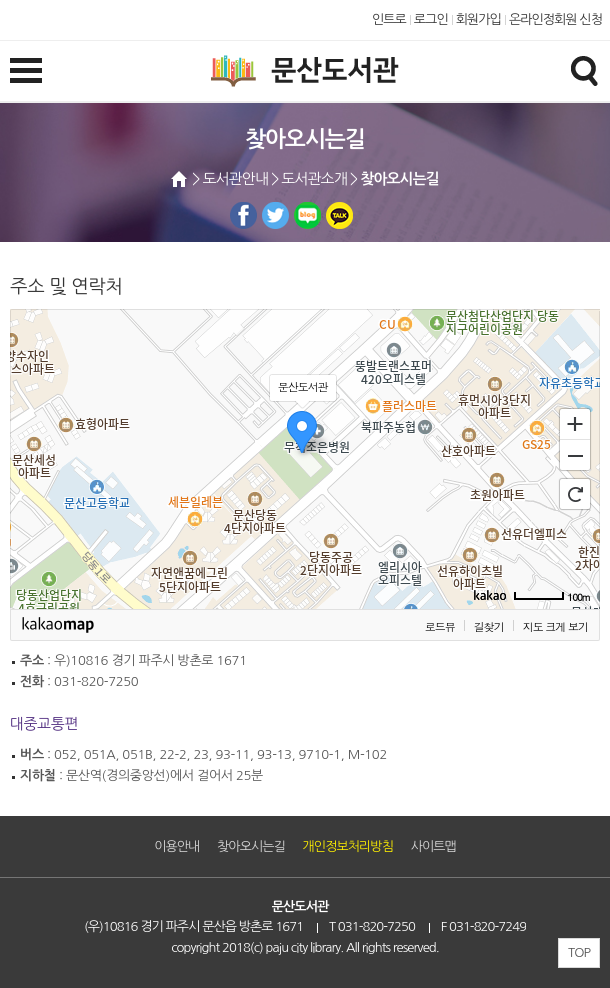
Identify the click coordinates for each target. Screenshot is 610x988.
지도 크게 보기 (555, 626)
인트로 (389, 19)
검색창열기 (584, 70)
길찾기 (489, 626)
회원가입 (478, 19)
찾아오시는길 (251, 846)
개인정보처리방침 (348, 846)
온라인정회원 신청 (555, 19)
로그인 (431, 19)
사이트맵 (433, 846)
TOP (579, 952)
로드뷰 (440, 626)
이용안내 (176, 846)
